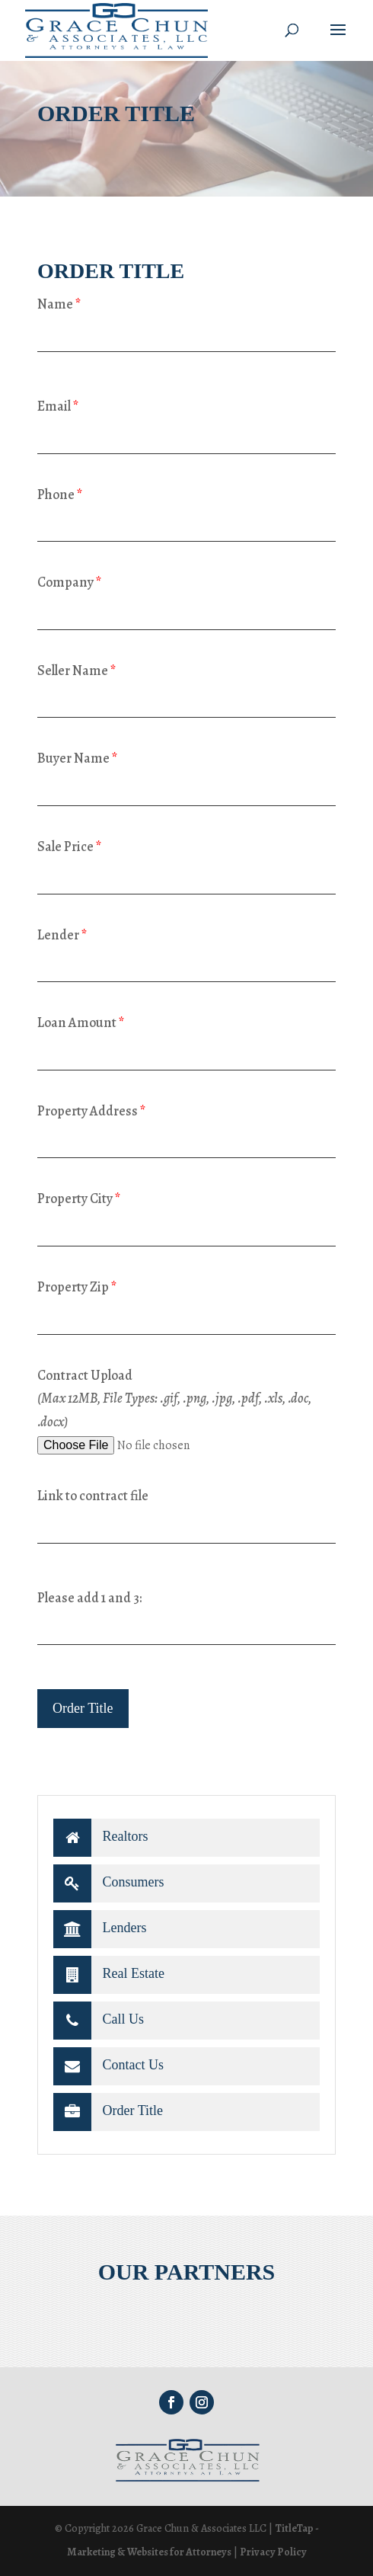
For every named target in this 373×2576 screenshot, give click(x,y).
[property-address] (186, 1140)
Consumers (108, 1883)
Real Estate (108, 1975)
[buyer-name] (186, 788)
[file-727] (153, 1445)
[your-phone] (186, 524)
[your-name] (186, 334)
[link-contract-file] (186, 1526)
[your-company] (186, 612)
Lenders (99, 1929)
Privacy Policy (273, 2552)
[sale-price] (186, 876)
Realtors (100, 1838)
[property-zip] (186, 1317)
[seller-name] (186, 700)
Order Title (108, 2112)
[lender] (186, 964)
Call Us (98, 2021)
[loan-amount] (186, 1052)
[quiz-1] (186, 1627)
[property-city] (186, 1228)
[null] (83, 1708)
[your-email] (186, 436)
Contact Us (108, 2066)
